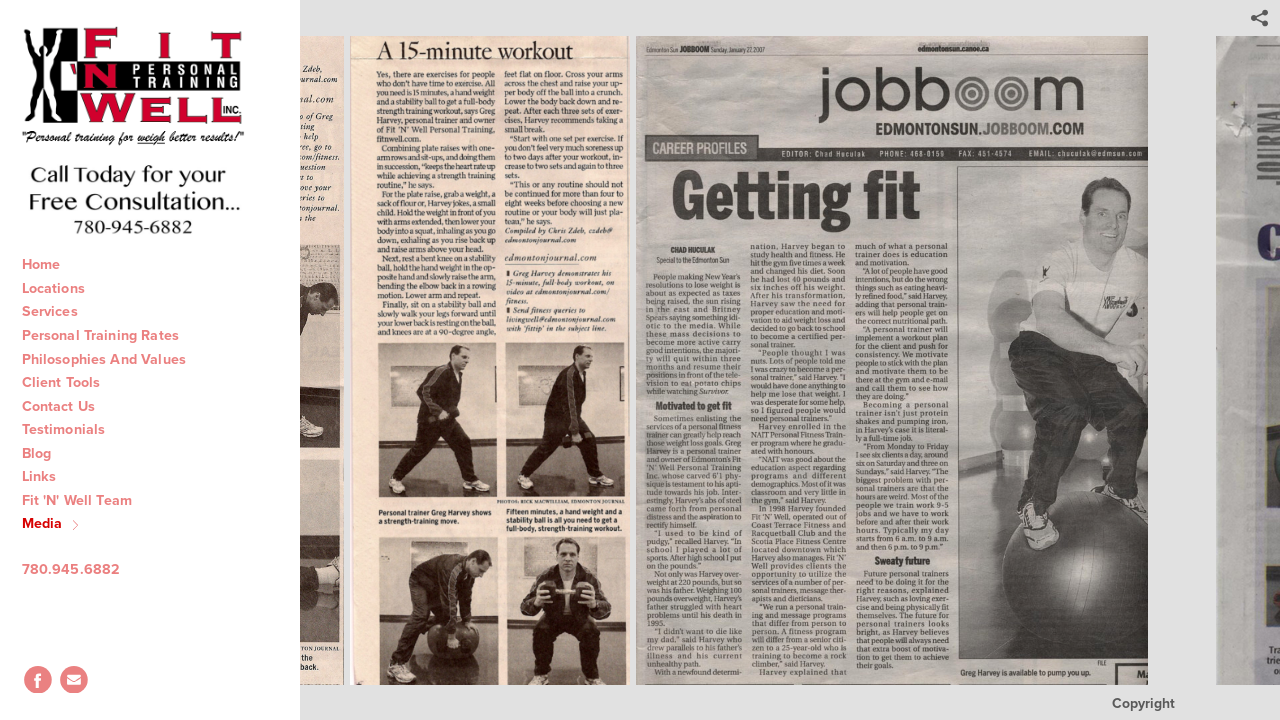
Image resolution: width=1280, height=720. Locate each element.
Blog (47, 453)
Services (59, 311)
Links (50, 476)
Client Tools (72, 382)
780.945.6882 (82, 569)
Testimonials (74, 429)
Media (53, 523)
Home (52, 264)
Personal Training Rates (110, 335)
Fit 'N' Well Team (88, 500)
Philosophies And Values (113, 359)
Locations (63, 288)
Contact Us (69, 406)
